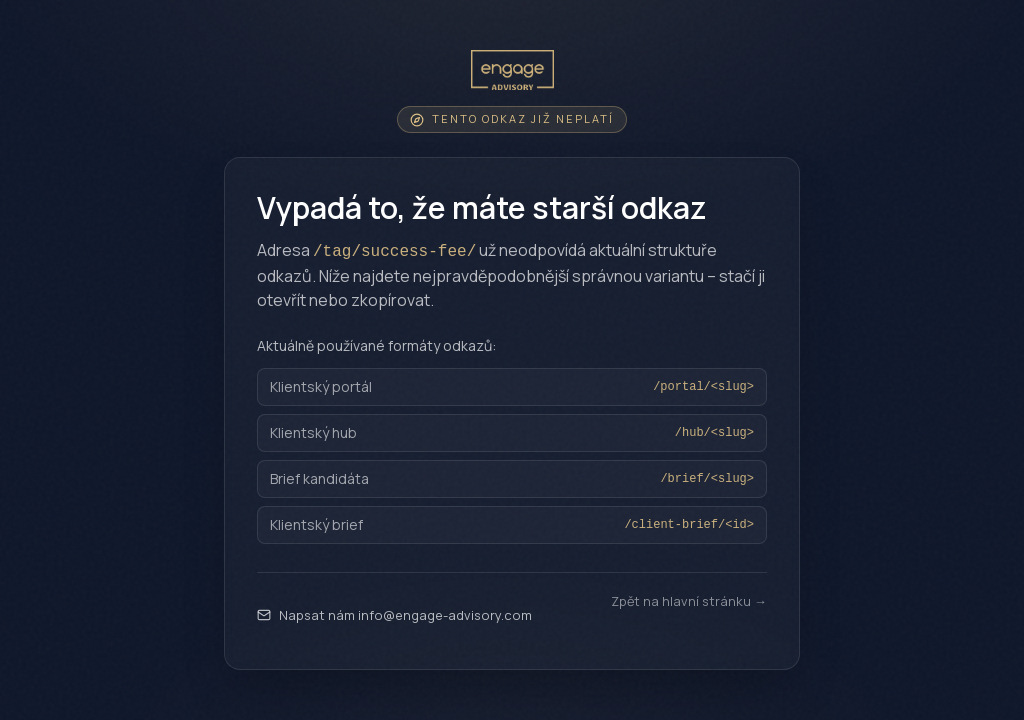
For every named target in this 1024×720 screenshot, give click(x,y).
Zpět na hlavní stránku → (689, 601)
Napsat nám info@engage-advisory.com (394, 615)
